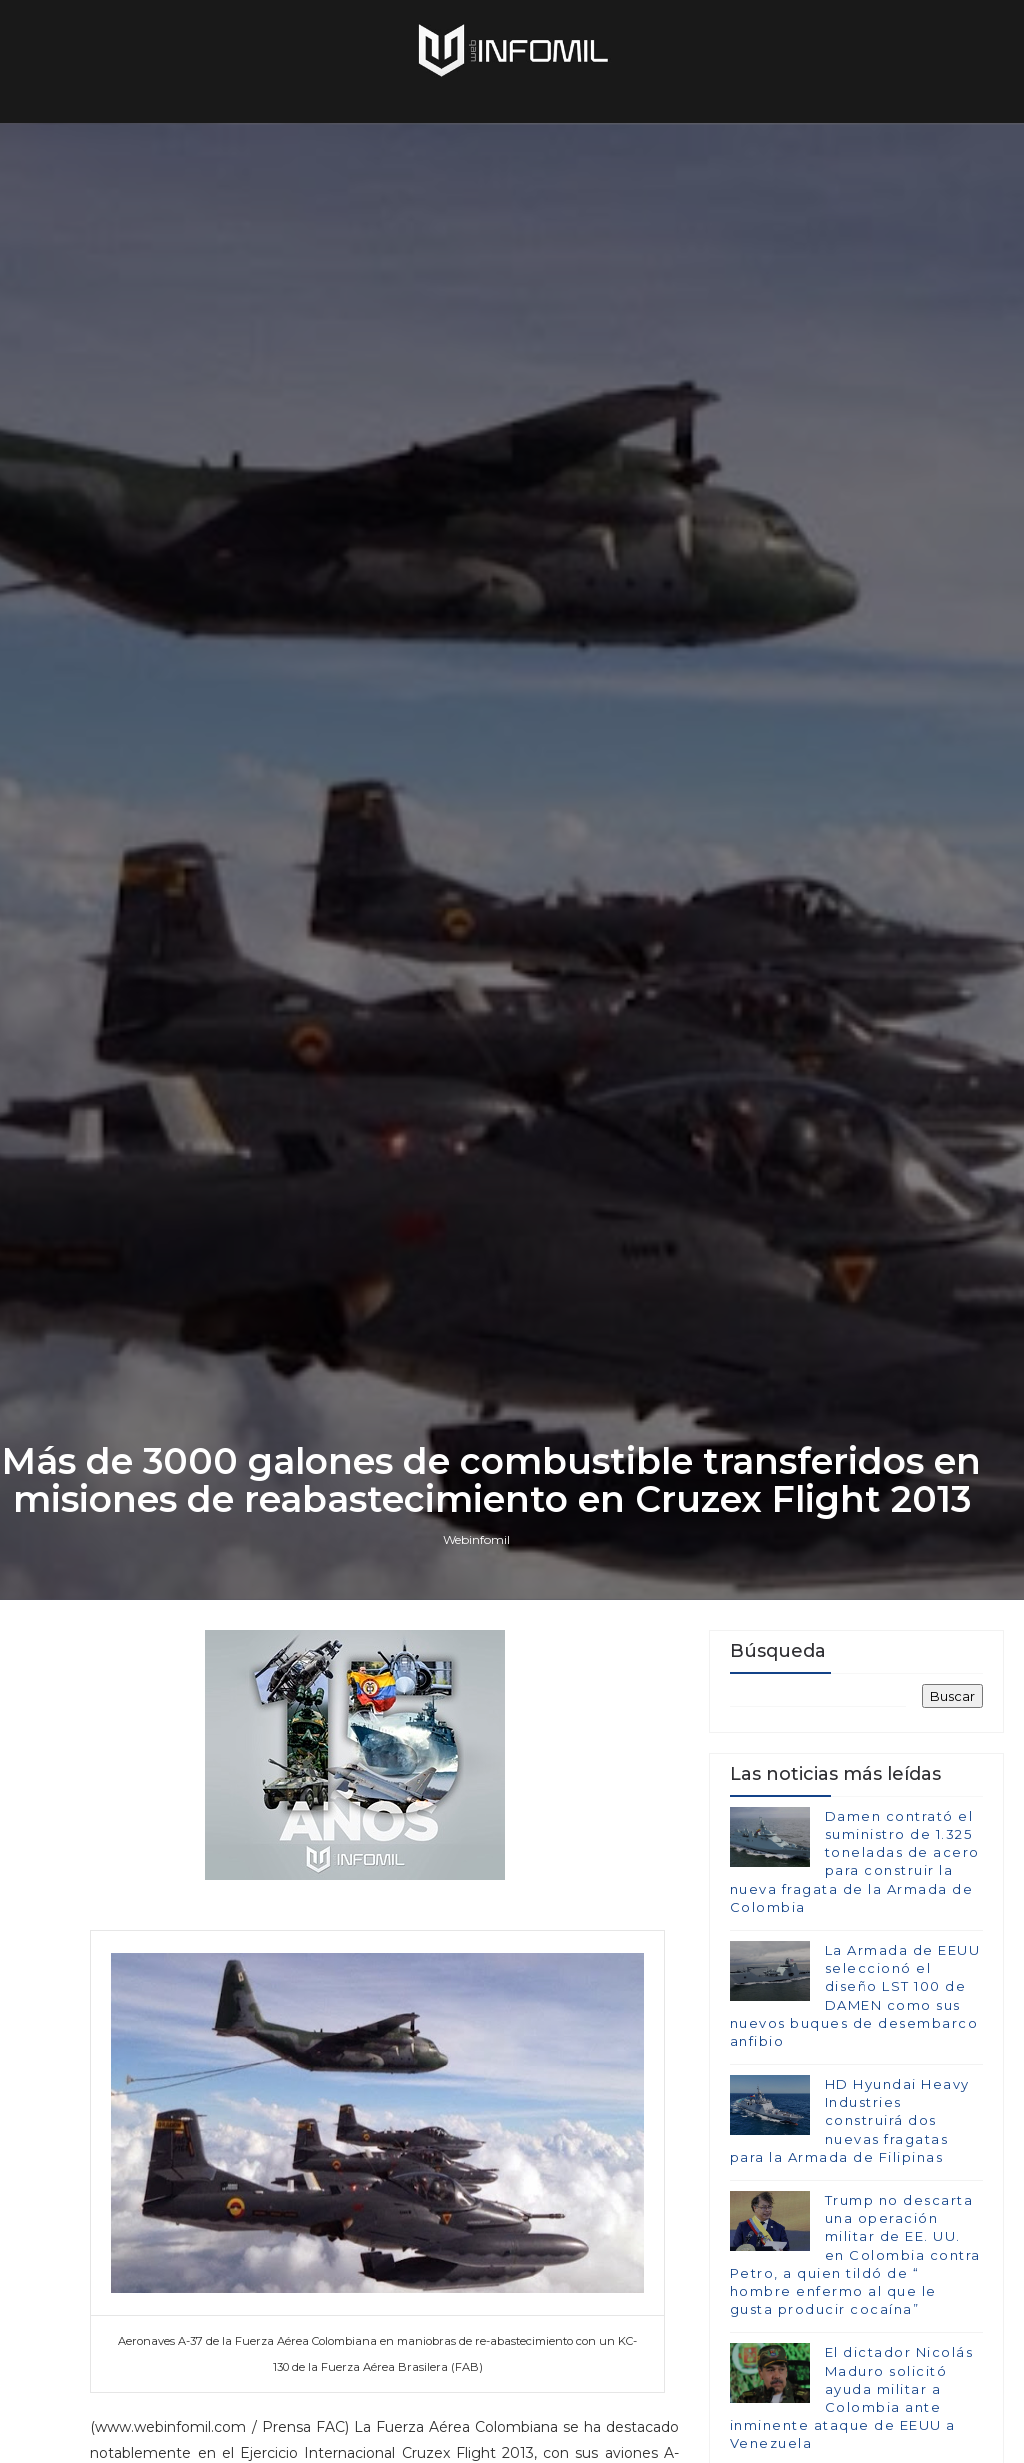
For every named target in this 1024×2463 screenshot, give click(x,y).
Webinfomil (476, 1539)
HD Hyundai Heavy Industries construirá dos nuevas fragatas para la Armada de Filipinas (850, 2120)
